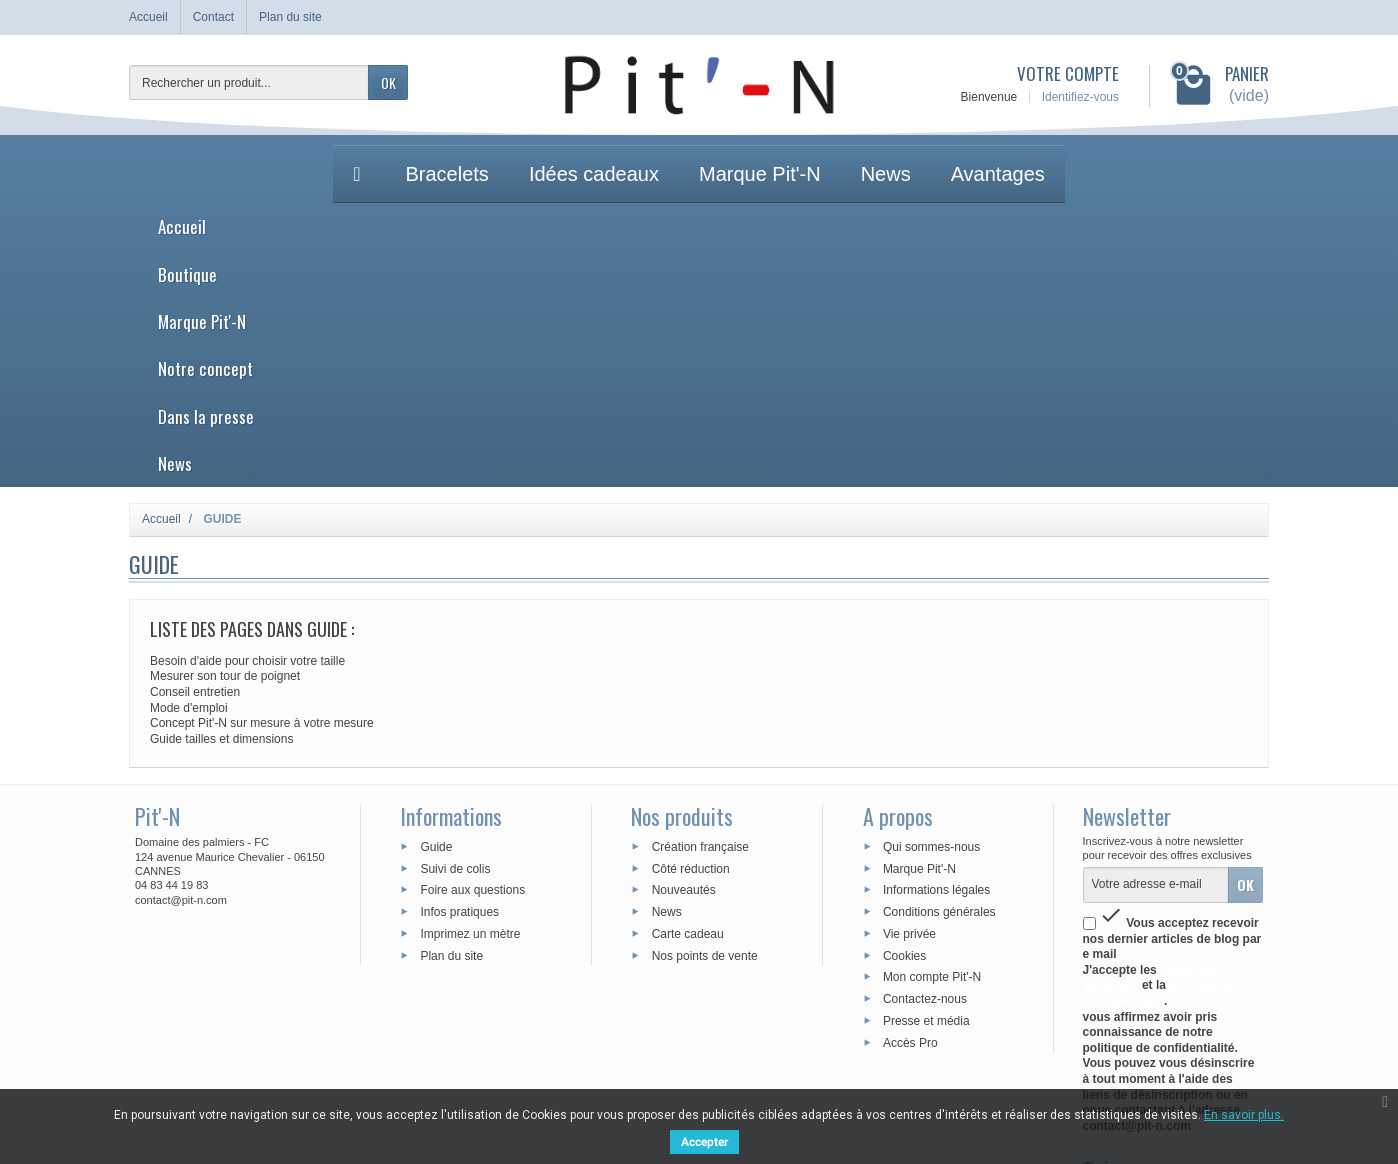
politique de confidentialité (1160, 757)
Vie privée (909, 697)
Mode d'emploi (189, 471)
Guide (436, 610)
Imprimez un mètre (470, 697)
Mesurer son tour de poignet (225, 440)
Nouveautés (684, 653)
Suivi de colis (455, 631)
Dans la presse (900, 158)
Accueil (395, 158)
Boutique (493, 158)
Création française (700, 610)
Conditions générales (939, 675)
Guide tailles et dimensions (221, 502)
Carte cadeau (688, 697)
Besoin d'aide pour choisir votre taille (247, 424)
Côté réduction (691, 631)
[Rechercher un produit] (249, 82)
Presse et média (926, 784)
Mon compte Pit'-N (932, 740)
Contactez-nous (925, 762)
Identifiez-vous (1080, 97)
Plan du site (451, 718)
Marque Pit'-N (613, 158)
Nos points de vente (705, 718)
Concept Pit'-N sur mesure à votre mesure (262, 486)
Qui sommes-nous (931, 610)
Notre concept (754, 158)
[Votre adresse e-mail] (1156, 648)
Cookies (904, 718)
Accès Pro (910, 806)
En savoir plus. (1244, 1115)
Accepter (704, 1142)
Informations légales (936, 653)
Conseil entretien (195, 455)
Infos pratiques (459, 675)
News (1010, 158)
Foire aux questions (472, 653)
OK (388, 82)
